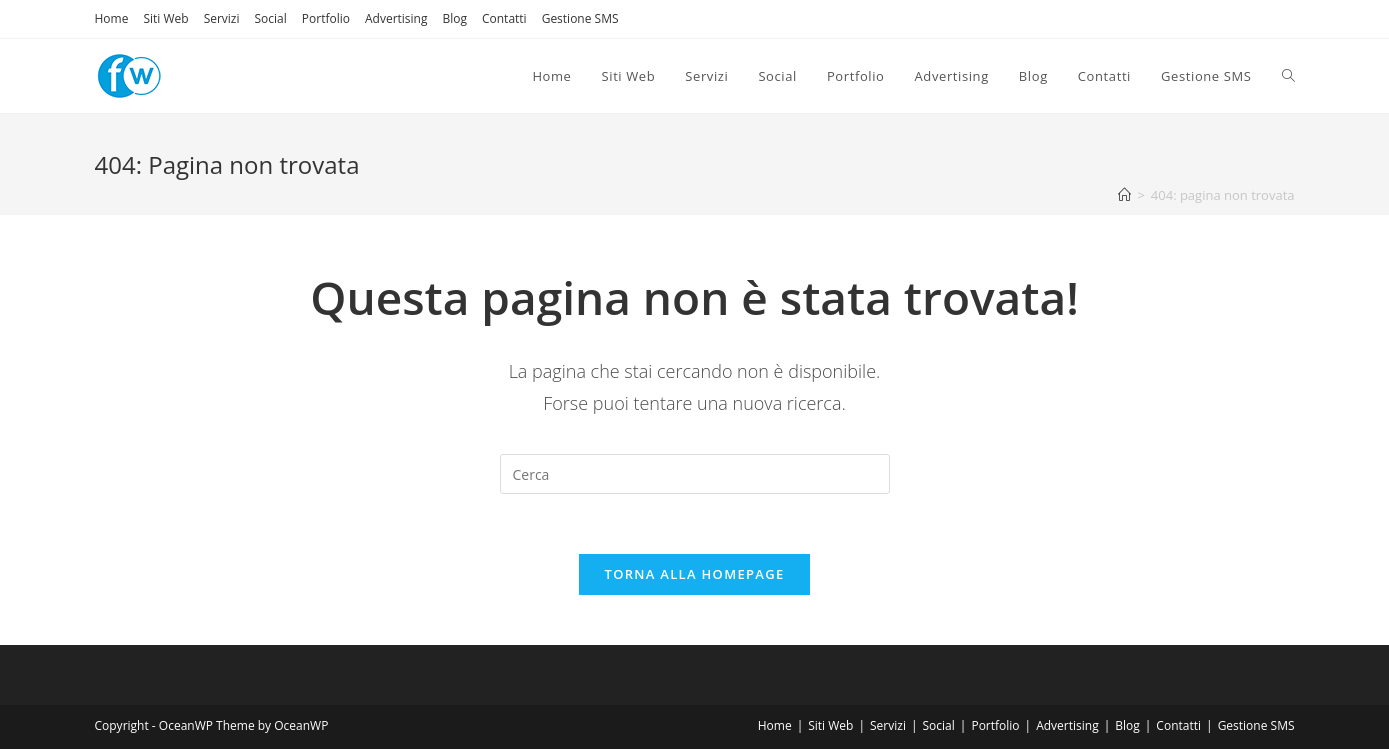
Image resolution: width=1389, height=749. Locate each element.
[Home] (1124, 195)
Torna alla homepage (695, 574)
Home (112, 18)
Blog (454, 18)
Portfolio (326, 18)
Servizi (222, 18)
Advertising (396, 18)
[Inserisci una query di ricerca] (695, 474)
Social (271, 18)
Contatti (504, 18)
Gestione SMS (580, 18)
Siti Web (165, 18)
